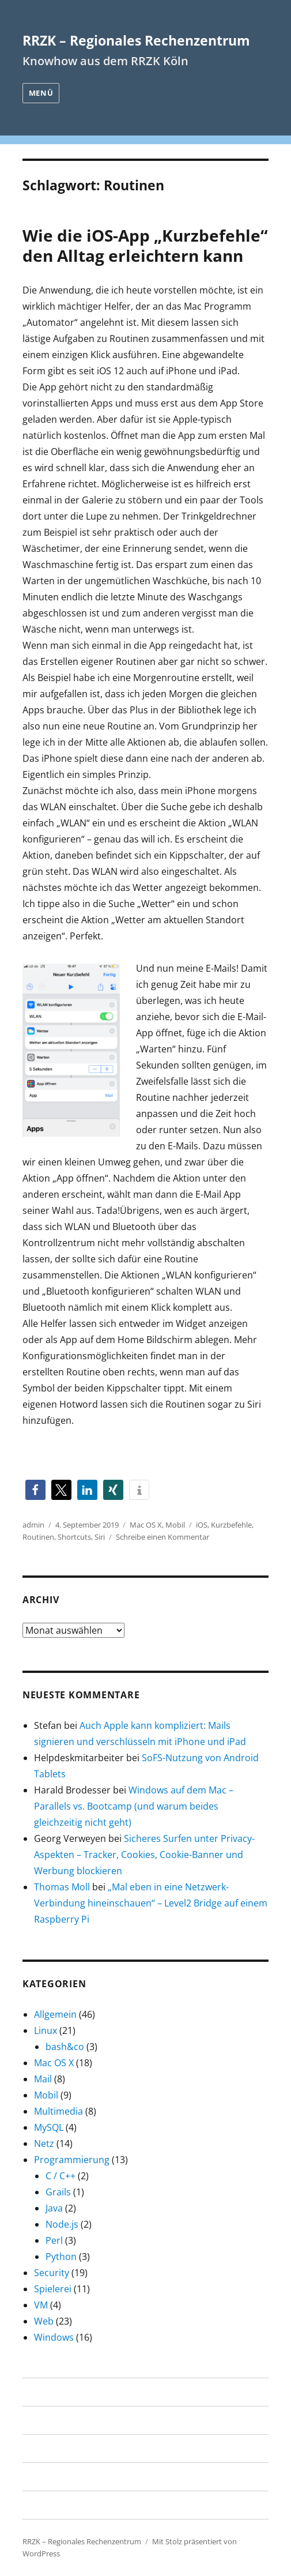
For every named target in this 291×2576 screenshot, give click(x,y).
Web (44, 2321)
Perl (54, 2240)
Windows (54, 2337)
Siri (100, 1537)
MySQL (48, 2127)
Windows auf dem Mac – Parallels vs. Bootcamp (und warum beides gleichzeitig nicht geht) (133, 1806)
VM (41, 2305)
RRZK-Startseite (56, 2476)
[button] (35, 1490)
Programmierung (71, 2159)
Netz (44, 2143)
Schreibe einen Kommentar (162, 1537)
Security (51, 2272)
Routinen (38, 1537)
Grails (58, 2192)
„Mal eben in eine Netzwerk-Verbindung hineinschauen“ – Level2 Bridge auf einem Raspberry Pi (150, 1903)
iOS (201, 1525)
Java (54, 2208)
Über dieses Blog (59, 2420)
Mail (43, 2079)
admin (33, 1525)
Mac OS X (146, 1525)
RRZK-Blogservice (59, 2505)
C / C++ (60, 2175)
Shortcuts (74, 1537)
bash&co (65, 2046)
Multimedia (58, 2111)
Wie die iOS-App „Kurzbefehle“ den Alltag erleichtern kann (144, 245)
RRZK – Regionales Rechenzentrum (136, 40)
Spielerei (52, 2288)
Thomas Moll (62, 1887)
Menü (41, 93)
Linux (45, 2030)
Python (61, 2256)
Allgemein (55, 2014)
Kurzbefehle (231, 1525)
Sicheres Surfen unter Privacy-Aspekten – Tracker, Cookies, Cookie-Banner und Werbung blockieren (144, 1854)
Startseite (43, 2392)
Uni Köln (40, 2448)
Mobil (175, 1525)
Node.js (62, 2224)
